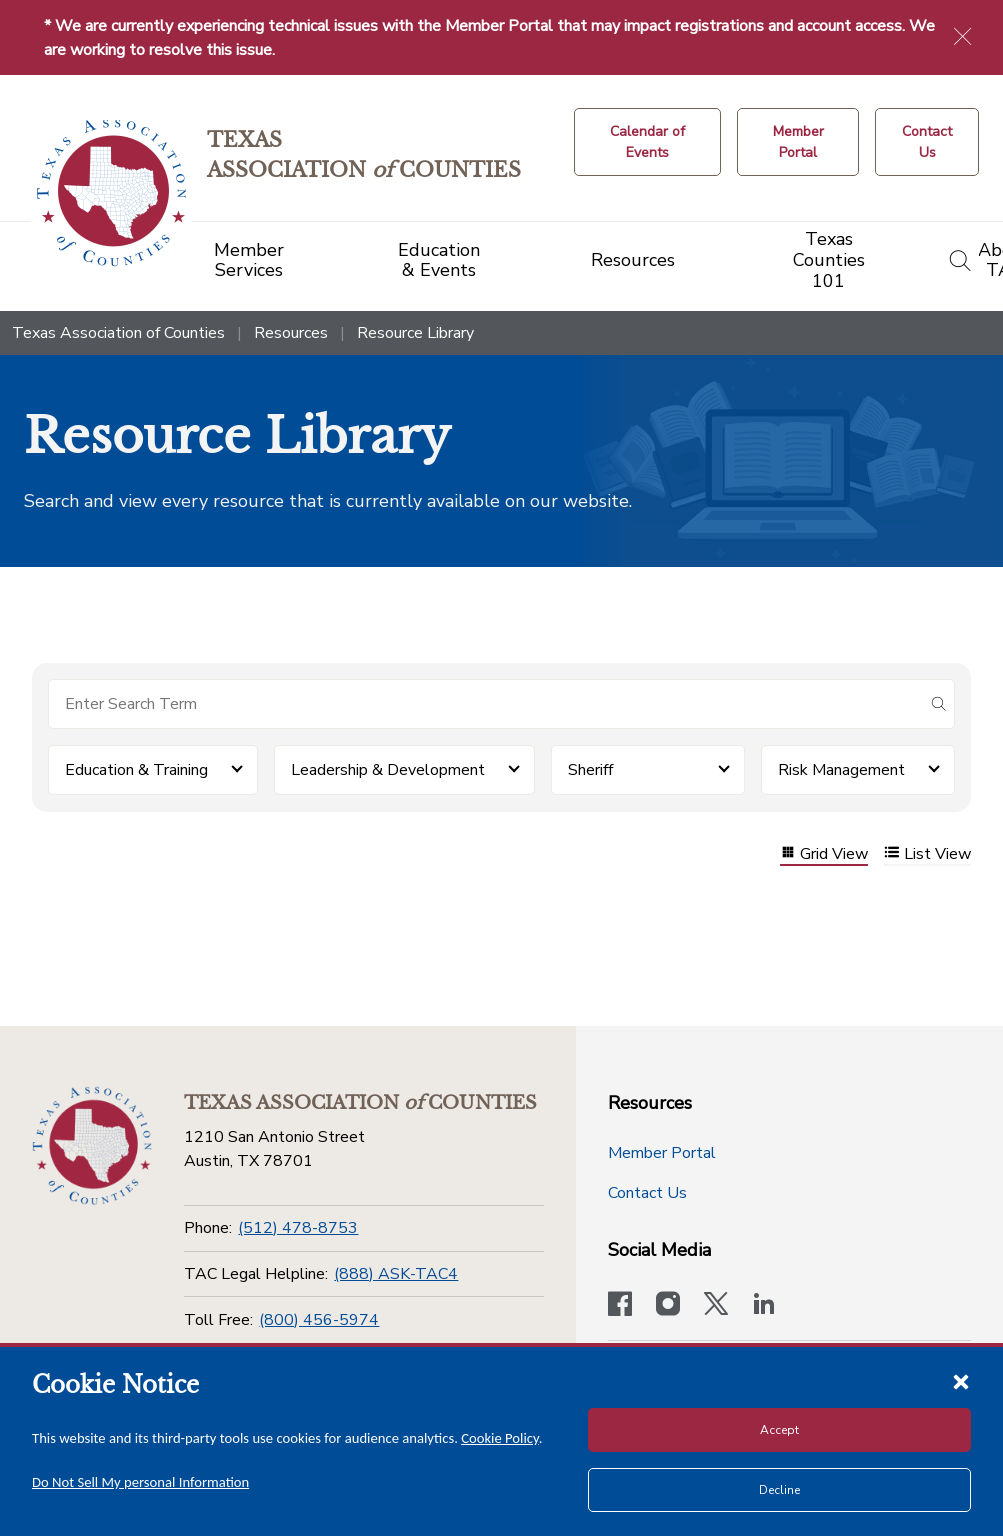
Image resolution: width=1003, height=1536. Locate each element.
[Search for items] (485, 704)
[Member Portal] (798, 142)
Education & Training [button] (136, 770)
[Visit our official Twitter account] (716, 1306)
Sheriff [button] (590, 770)
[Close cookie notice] (961, 1381)
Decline (779, 1490)
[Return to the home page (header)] (111, 193)
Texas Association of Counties (118, 333)
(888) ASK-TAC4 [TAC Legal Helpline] (396, 1274)
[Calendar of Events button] (647, 142)
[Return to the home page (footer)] (92, 1146)
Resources (291, 333)
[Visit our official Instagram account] (668, 1306)
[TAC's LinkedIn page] (764, 1306)
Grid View (824, 854)
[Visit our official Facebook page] (620, 1306)
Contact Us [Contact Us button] (647, 1193)
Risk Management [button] (841, 770)
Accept (779, 1430)
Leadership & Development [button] (388, 770)
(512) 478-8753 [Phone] (298, 1228)
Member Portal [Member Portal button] (662, 1153)
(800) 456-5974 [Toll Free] (319, 1320)
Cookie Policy (500, 1438)
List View (927, 854)
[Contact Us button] (927, 142)
